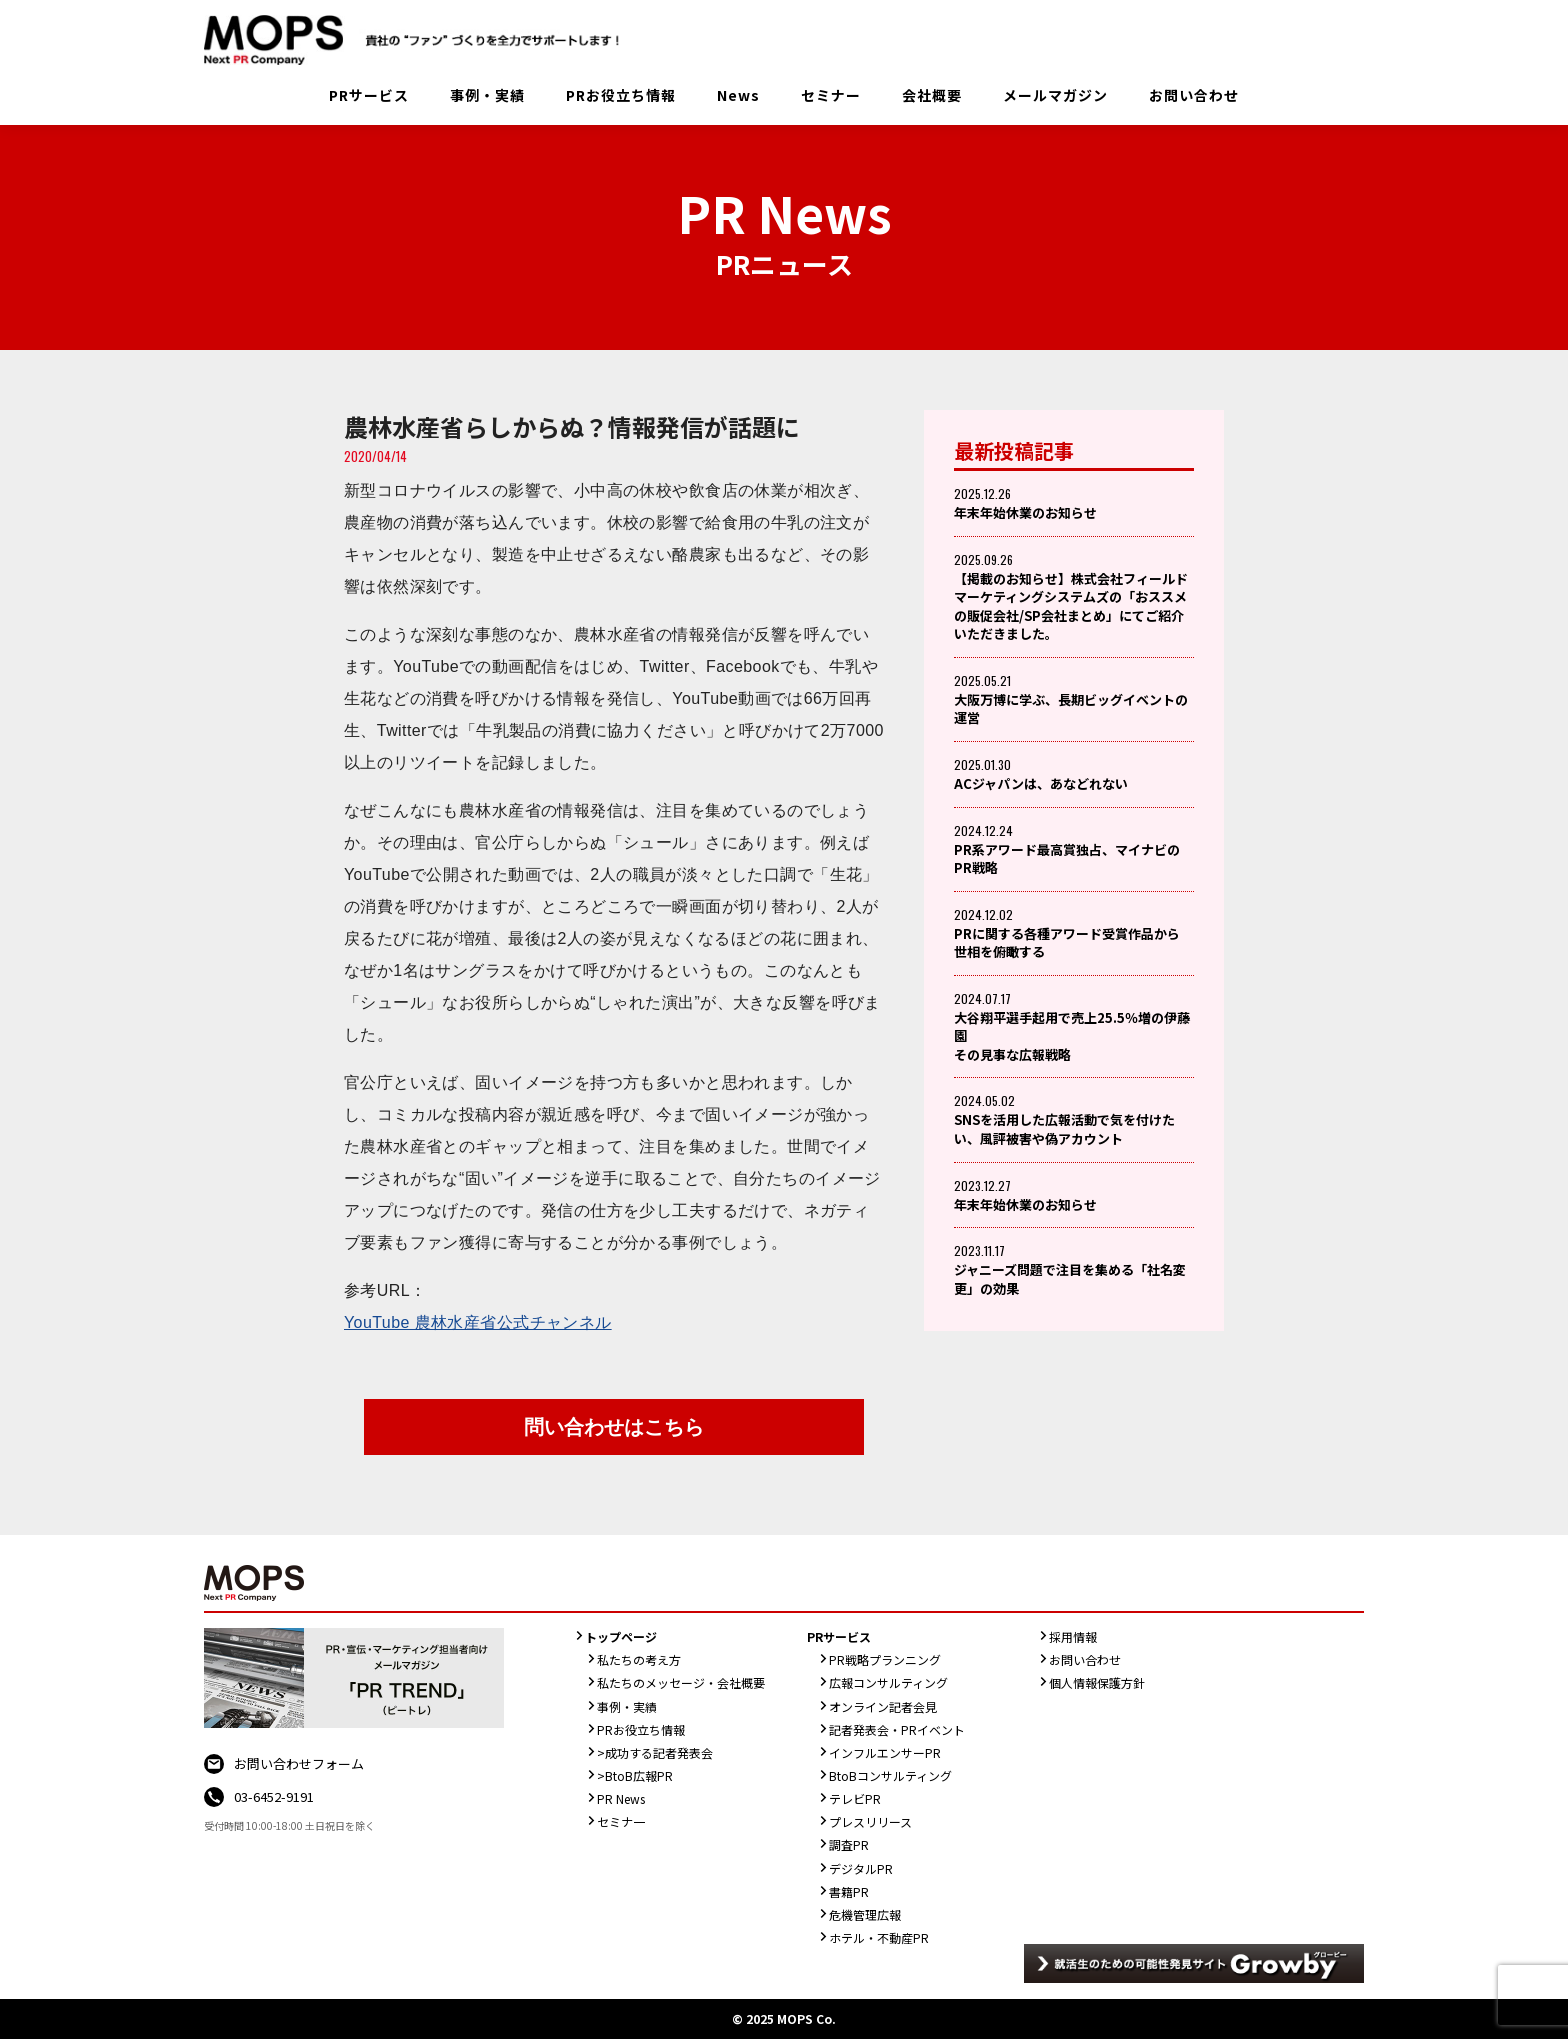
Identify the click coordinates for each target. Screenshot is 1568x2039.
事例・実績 (487, 95)
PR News (621, 1798)
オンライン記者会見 (883, 1706)
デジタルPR (861, 1868)
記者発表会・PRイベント (897, 1729)
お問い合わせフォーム (299, 1763)
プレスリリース (870, 1821)
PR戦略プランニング (885, 1659)
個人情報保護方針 (1097, 1682)
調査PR (849, 1844)
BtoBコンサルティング (890, 1775)
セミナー (831, 95)
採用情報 (1073, 1636)
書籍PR (849, 1891)
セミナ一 (621, 1821)
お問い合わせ (1194, 95)
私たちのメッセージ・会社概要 (681, 1682)
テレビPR (855, 1798)
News (738, 95)
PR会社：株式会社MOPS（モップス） (419, 40)
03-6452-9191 (274, 1796)
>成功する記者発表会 (655, 1752)
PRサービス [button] (369, 95)
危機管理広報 (865, 1914)
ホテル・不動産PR (879, 1937)
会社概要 (932, 95)
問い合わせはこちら (614, 1427)
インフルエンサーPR (885, 1752)
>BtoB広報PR (635, 1775)
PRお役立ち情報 (621, 95)
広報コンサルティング (888, 1682)
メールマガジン (1055, 95)
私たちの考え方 (639, 1659)
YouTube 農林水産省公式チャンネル (478, 1322)
